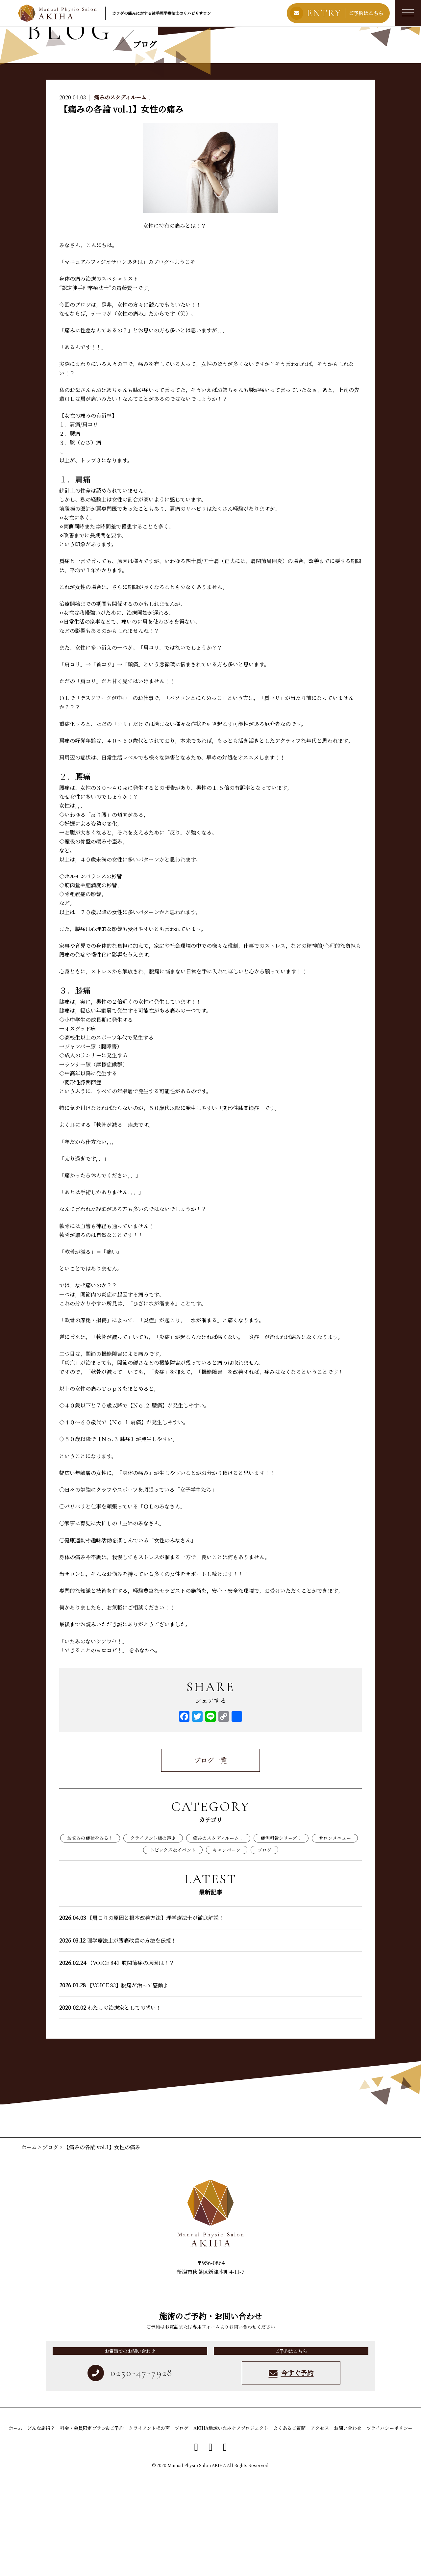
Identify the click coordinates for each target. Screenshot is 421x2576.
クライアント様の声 (149, 2526)
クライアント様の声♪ (153, 1937)
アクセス (319, 2526)
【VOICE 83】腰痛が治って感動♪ (113, 2084)
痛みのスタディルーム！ (123, 196)
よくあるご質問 (289, 2526)
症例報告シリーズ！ (281, 1937)
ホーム (29, 2246)
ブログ (264, 1948)
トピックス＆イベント (173, 1948)
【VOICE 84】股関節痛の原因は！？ (116, 2062)
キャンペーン (226, 1948)
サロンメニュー (335, 1937)
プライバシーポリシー (389, 2526)
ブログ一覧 (210, 1859)
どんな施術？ (41, 2526)
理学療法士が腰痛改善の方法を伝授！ (117, 2039)
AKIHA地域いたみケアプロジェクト (230, 2526)
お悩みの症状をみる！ (90, 1937)
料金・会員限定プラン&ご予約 (92, 2526)
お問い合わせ (347, 2526)
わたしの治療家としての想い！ (110, 2106)
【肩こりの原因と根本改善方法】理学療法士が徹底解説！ (141, 2017)
